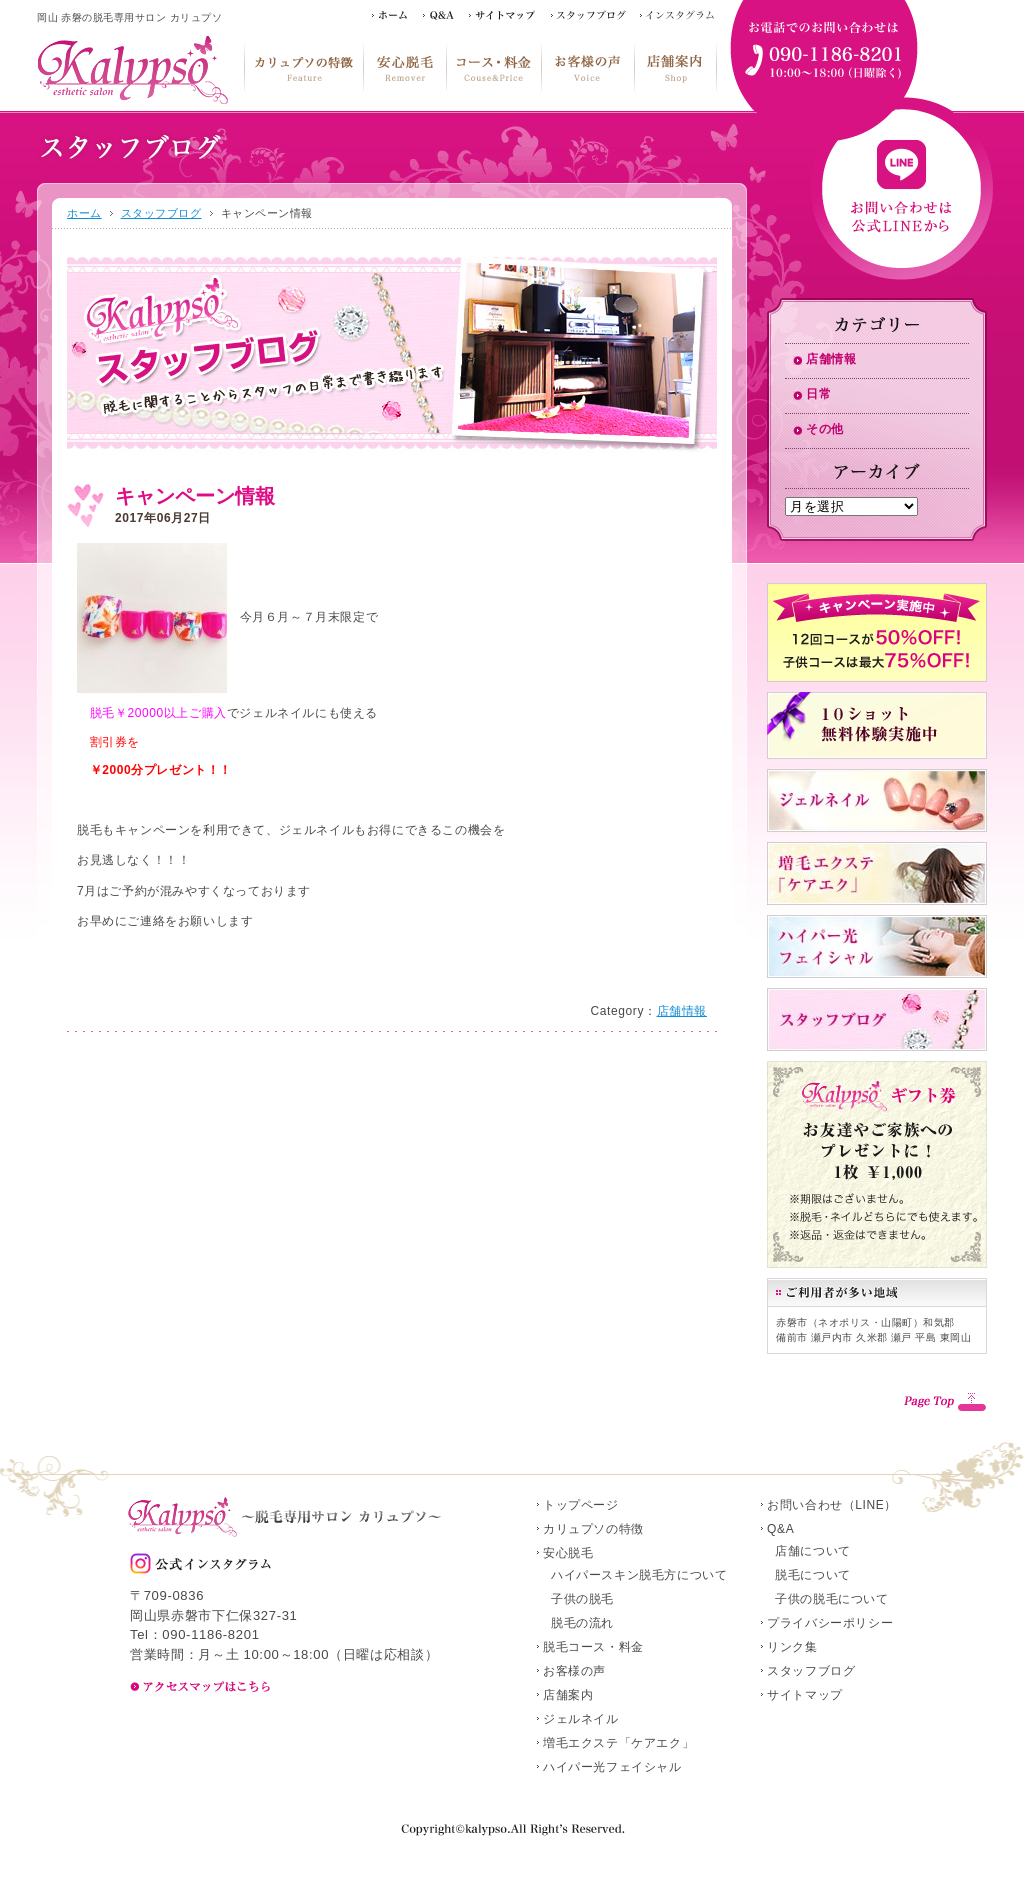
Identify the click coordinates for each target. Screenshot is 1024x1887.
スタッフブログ (161, 213)
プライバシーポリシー (830, 1623)
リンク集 (792, 1647)
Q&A (780, 1529)
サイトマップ (805, 1695)
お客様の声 (587, 66)
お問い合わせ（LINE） (832, 1505)
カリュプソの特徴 (303, 66)
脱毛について (813, 1575)
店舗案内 (675, 66)
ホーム (84, 213)
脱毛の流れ (582, 1623)
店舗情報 (682, 1011)
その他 (825, 429)
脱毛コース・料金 (493, 66)
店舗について (813, 1551)
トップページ (581, 1505)
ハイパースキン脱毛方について (639, 1575)
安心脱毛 (404, 66)
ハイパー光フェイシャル (612, 1767)
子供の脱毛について (831, 1599)
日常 (818, 394)
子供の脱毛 (582, 1599)
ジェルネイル (581, 1719)
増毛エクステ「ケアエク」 (618, 1743)
